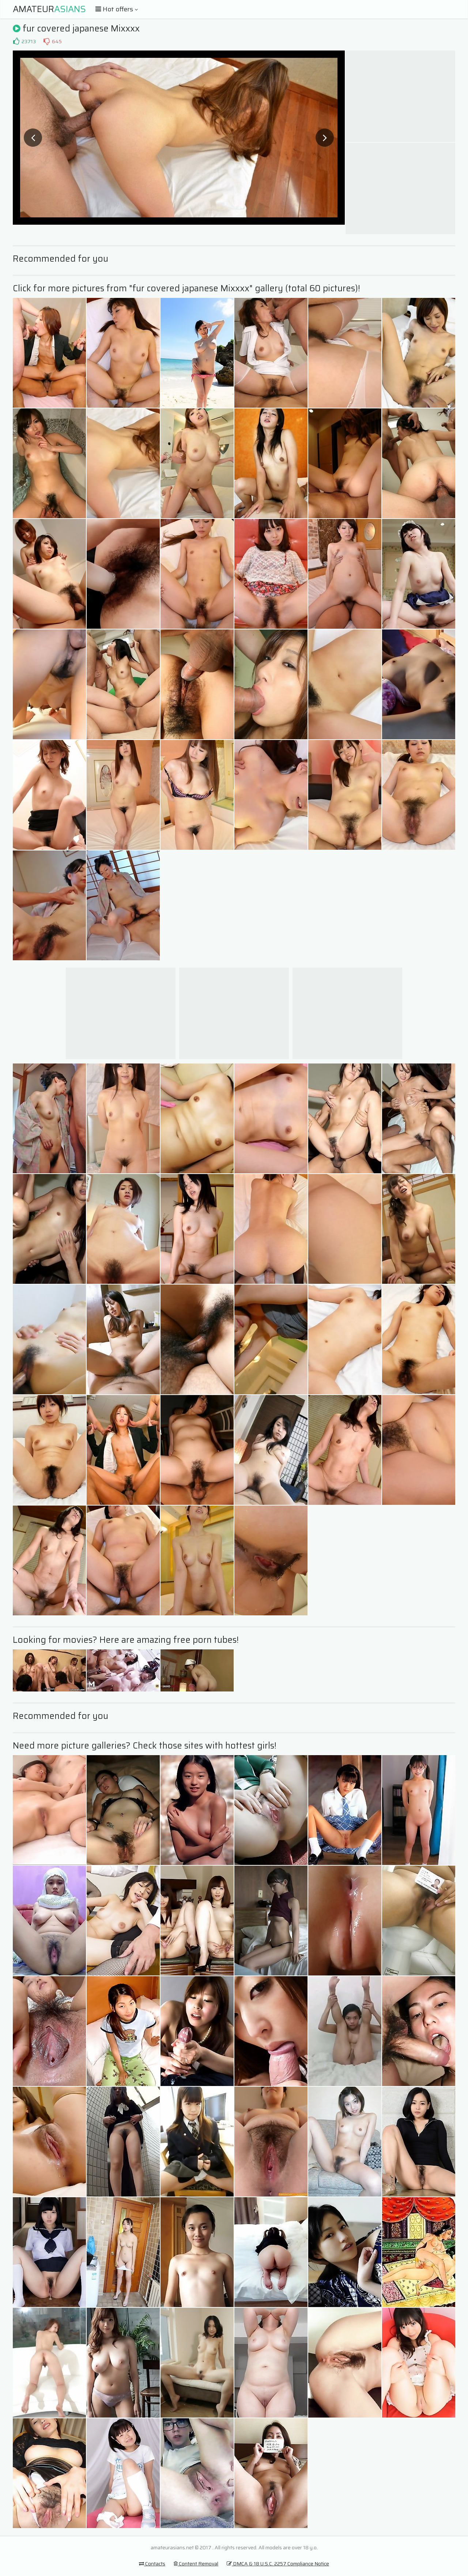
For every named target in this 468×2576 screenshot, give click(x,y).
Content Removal (196, 2564)
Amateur (49, 9)
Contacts (152, 2564)
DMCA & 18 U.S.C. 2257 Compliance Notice (278, 2564)
